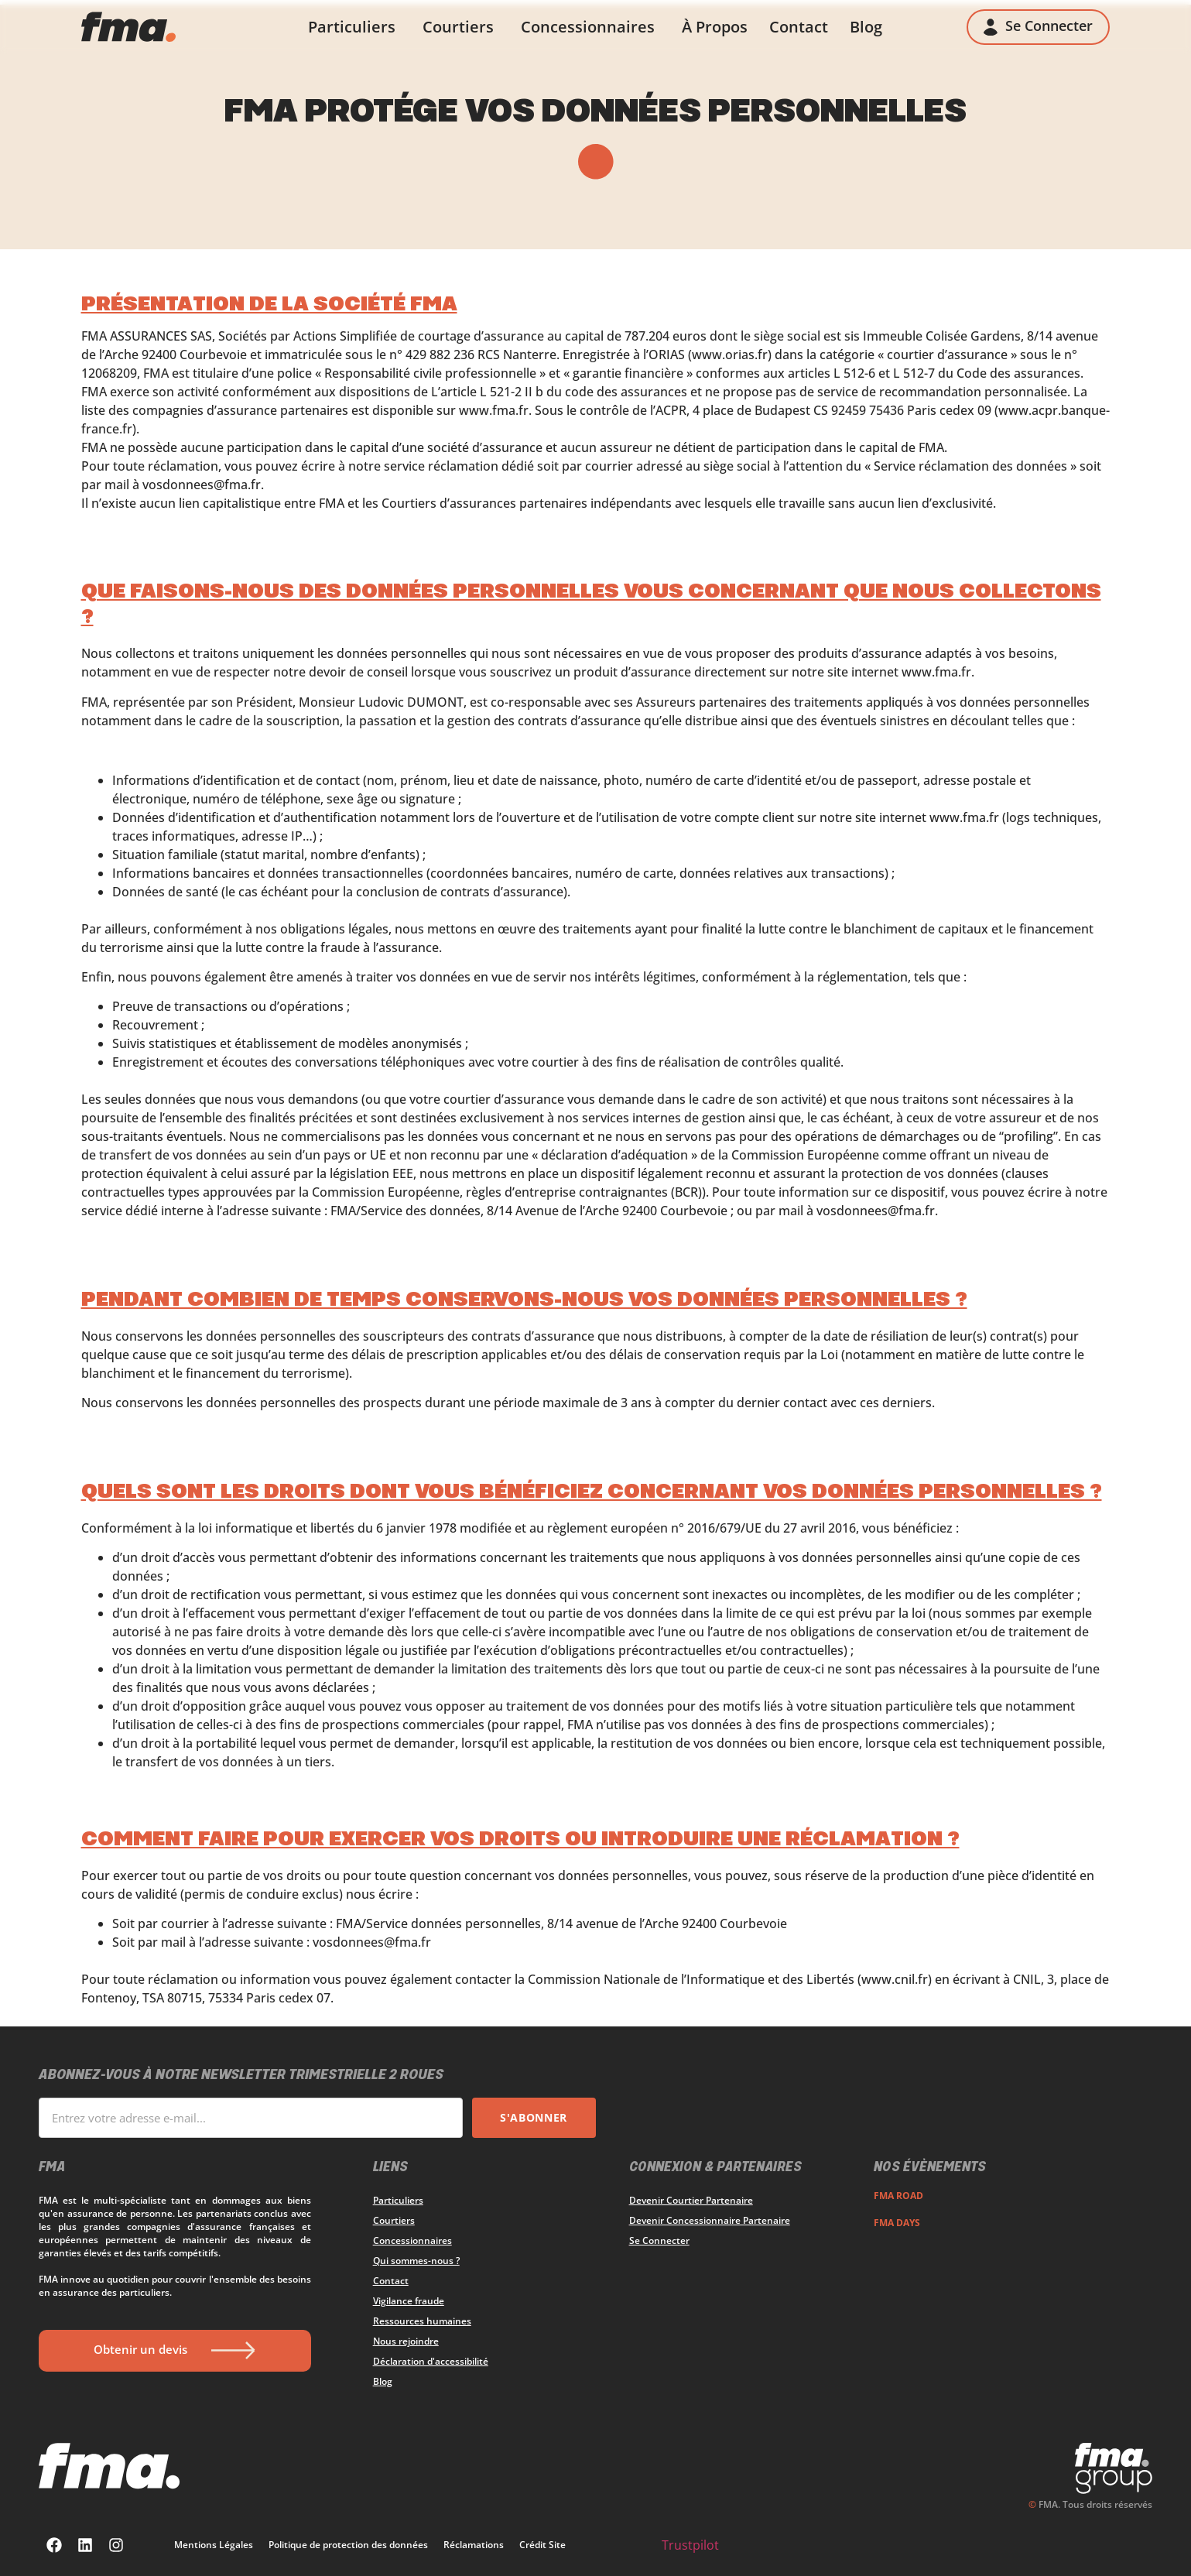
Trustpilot (690, 2545)
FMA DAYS (897, 2222)
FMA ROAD (898, 2195)
